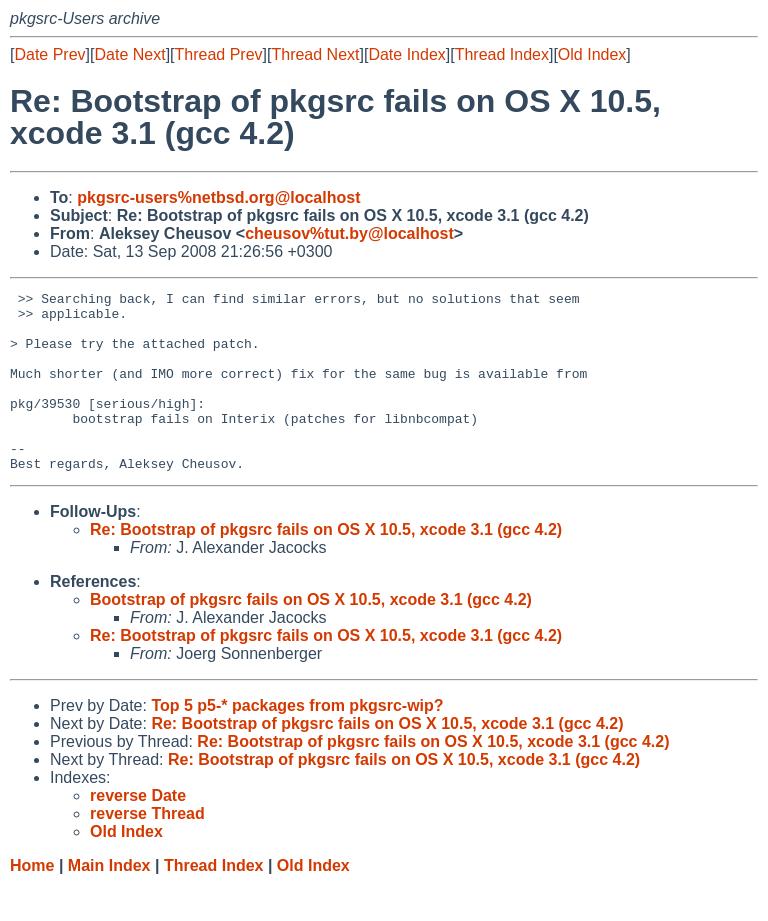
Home (32, 901)
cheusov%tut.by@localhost (349, 233)
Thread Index (502, 54)
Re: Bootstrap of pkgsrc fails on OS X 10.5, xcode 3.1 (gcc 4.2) (326, 565)
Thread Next (315, 54)
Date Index (406, 54)
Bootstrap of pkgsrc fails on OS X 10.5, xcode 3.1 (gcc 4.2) (311, 635)
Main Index (109, 901)
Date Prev (49, 54)
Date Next (129, 54)
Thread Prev (219, 54)
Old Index (592, 54)
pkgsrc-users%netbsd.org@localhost (218, 197)
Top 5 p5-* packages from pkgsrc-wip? (297, 741)
